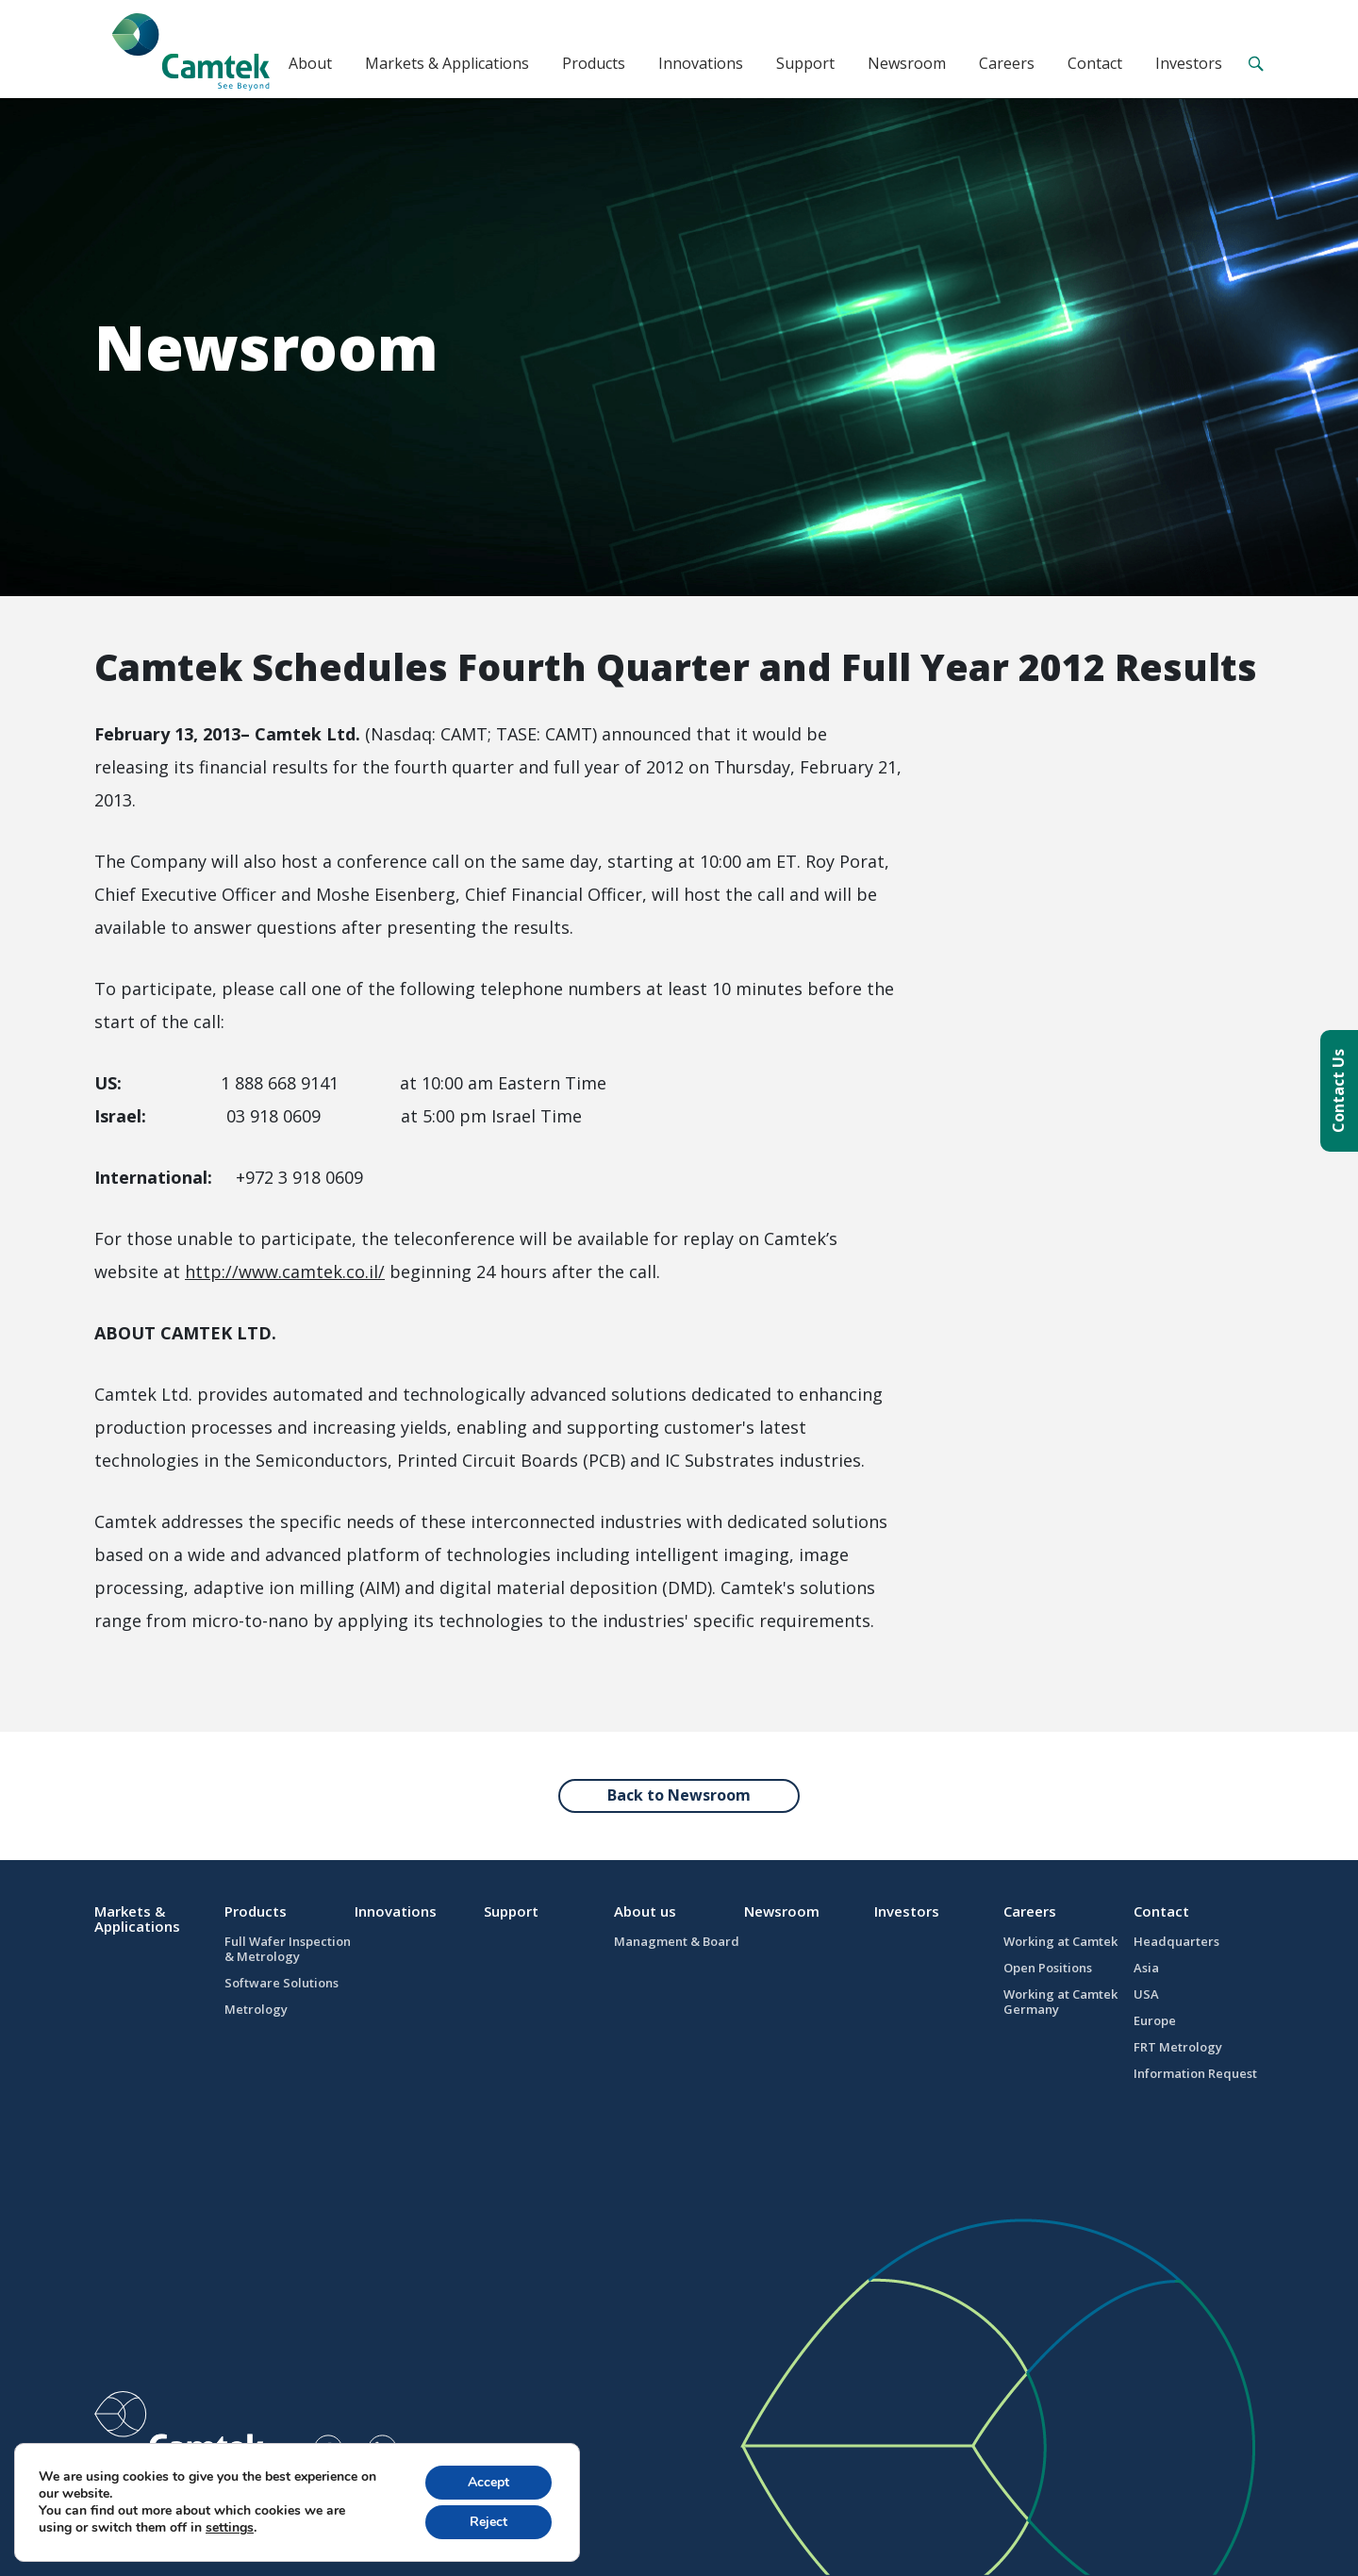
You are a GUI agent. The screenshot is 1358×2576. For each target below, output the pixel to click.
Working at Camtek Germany (1060, 2001)
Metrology (256, 2009)
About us (645, 1911)
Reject (488, 2522)
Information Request (1195, 2073)
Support (805, 63)
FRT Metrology (1178, 2046)
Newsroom (907, 63)
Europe (1155, 2020)
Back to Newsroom (679, 1795)
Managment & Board (676, 1941)
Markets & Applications (447, 63)
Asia (1146, 1967)
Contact (1095, 63)
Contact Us (1338, 1091)
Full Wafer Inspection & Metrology (287, 1949)
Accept (488, 2482)
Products (593, 63)
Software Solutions (281, 1982)
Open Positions (1047, 1967)
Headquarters (1176, 1941)
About (310, 63)
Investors (1188, 63)
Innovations (700, 63)
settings (230, 2527)
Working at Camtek (1060, 1941)
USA (1146, 1994)
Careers (1007, 63)
